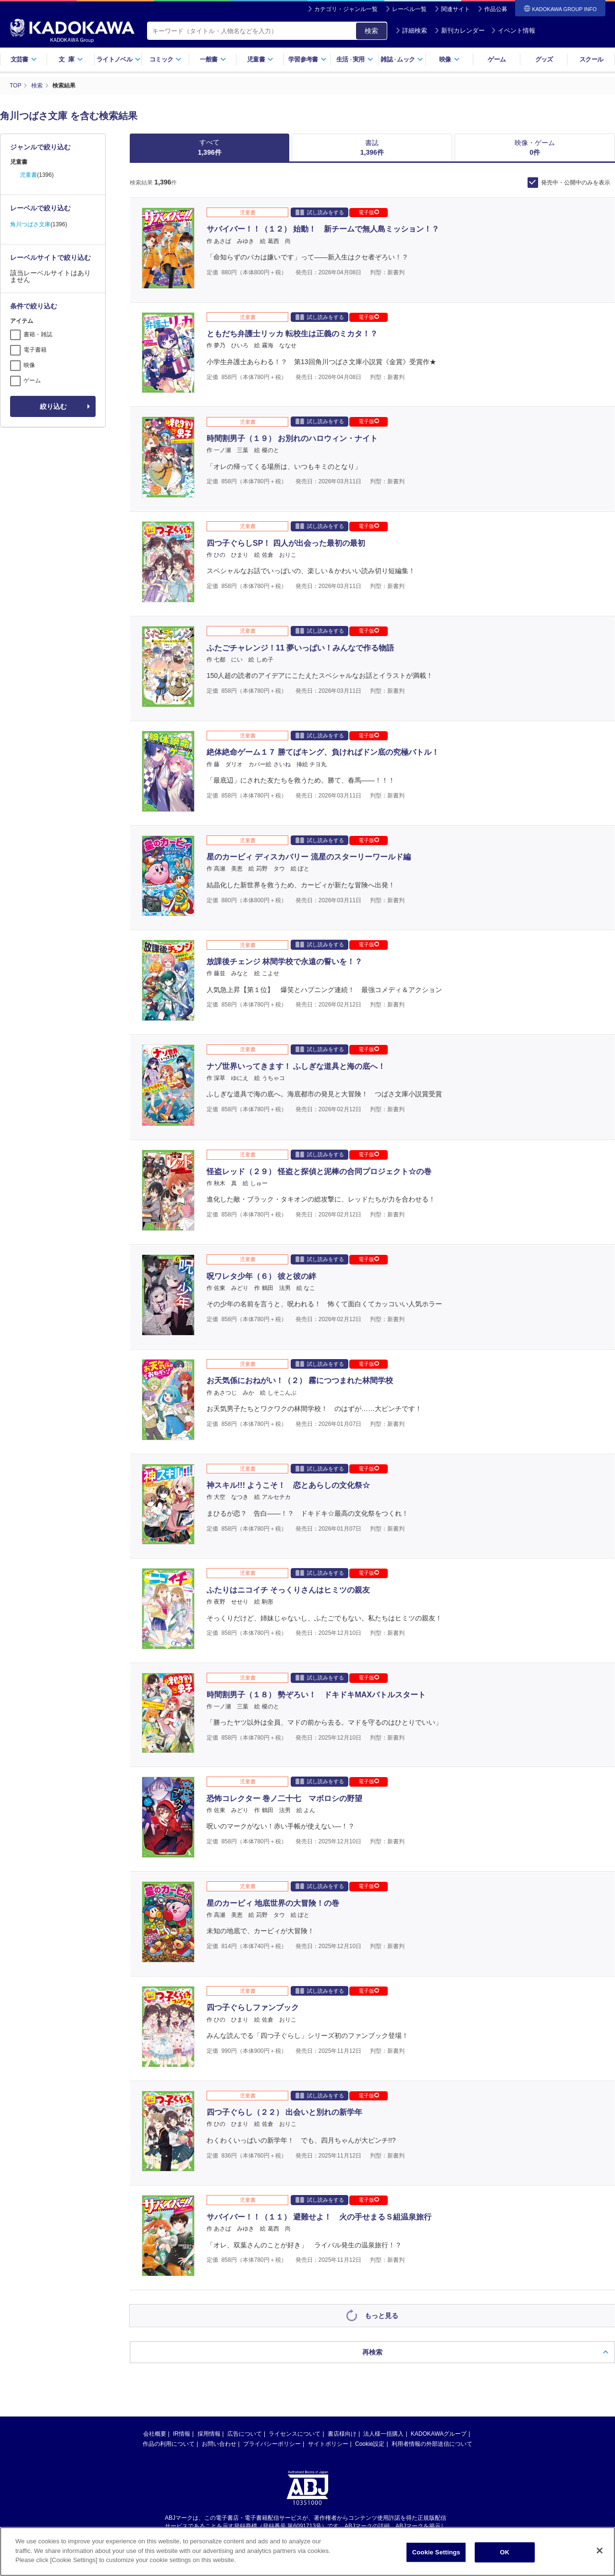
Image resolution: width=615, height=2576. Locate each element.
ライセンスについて (294, 2310)
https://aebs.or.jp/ (273, 2411)
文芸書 (24, 59)
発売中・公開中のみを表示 (575, 182)
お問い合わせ (219, 2321)
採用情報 (209, 2310)
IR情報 (181, 2310)
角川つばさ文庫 (30, 224)
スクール (591, 59)
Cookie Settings (436, 2552)
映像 (449, 59)
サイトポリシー (328, 2321)
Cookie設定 (369, 2321)
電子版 (368, 212)
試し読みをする (319, 212)
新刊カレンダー (459, 30)
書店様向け (342, 2310)
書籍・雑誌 (38, 334)
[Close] (599, 2550)
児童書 (260, 59)
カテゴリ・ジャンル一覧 (346, 9)
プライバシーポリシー (272, 2321)
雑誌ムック (402, 59)
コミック (165, 59)
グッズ (544, 59)
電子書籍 (35, 349)
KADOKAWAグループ (439, 2310)
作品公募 (495, 9)
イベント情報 (513, 30)
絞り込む (53, 406)
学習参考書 (307, 59)
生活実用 (354, 59)
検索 (371, 31)
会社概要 (154, 2310)
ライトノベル (119, 59)
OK (504, 2552)
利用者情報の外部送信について (432, 2321)
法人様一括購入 (383, 2310)
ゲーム (496, 59)
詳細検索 (411, 30)
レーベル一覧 (409, 9)
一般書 (213, 59)
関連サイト (455, 9)
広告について (244, 2310)
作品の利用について (169, 2321)
